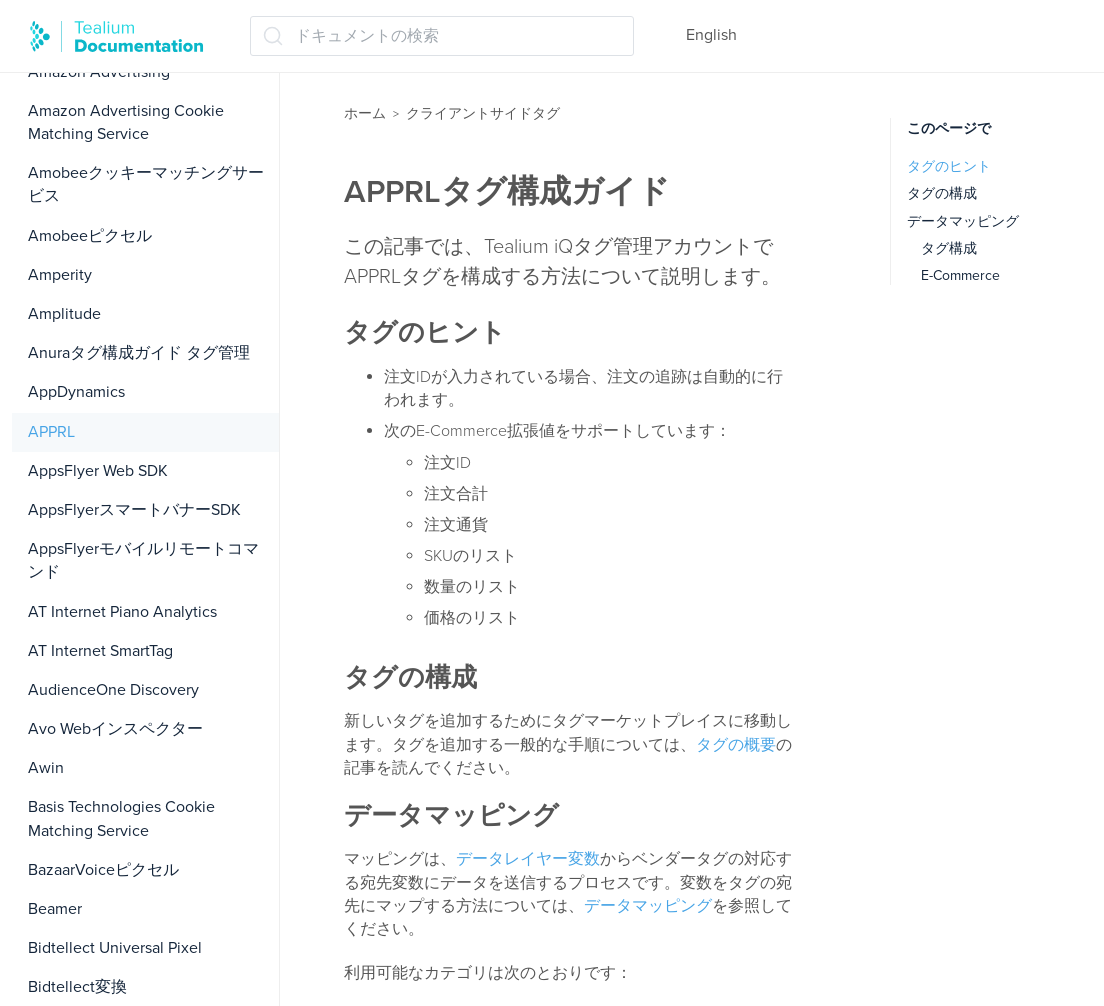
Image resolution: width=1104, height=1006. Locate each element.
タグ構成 (949, 248)
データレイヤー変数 (528, 859)
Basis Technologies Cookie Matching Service (121, 818)
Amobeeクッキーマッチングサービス (146, 184)
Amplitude (64, 314)
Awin (46, 768)
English (711, 35)
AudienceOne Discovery (113, 690)
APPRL (51, 432)
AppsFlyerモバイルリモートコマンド (143, 560)
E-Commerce (960, 275)
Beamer (55, 909)
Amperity (60, 275)
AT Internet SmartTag (100, 651)
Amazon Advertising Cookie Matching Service (126, 122)
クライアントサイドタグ (483, 113)
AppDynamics (76, 392)
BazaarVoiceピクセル (103, 870)
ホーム (365, 113)
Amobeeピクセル (90, 236)
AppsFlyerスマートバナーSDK (134, 510)
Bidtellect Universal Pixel (115, 948)
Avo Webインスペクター (115, 729)
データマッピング (648, 906)
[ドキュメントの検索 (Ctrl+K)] (442, 36)
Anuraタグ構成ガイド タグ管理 (139, 353)
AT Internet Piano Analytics (122, 612)
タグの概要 (736, 745)
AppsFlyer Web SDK (98, 471)
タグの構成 (942, 193)
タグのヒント (949, 166)
